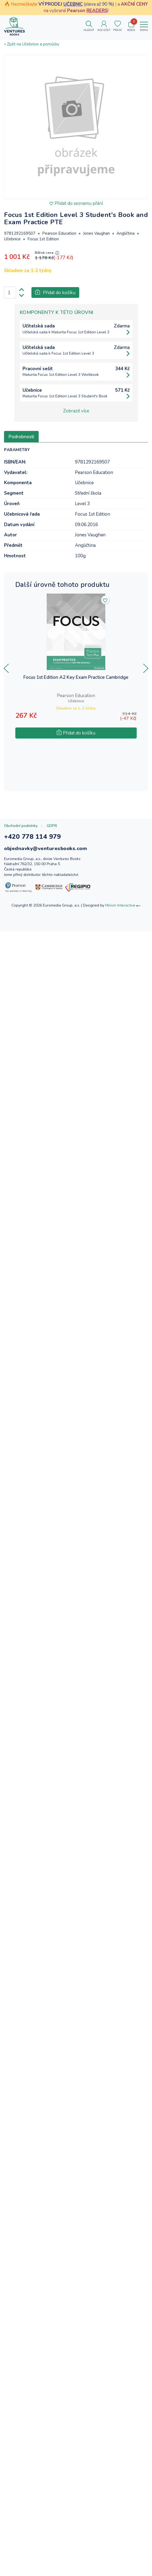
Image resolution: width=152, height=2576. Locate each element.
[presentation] (6, 668)
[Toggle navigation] (144, 26)
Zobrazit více (76, 411)
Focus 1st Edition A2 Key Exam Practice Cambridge (75, 677)
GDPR (52, 825)
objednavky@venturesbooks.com (45, 848)
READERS (97, 11)
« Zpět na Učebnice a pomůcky (31, 44)
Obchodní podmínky (21, 825)
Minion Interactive (120, 905)
